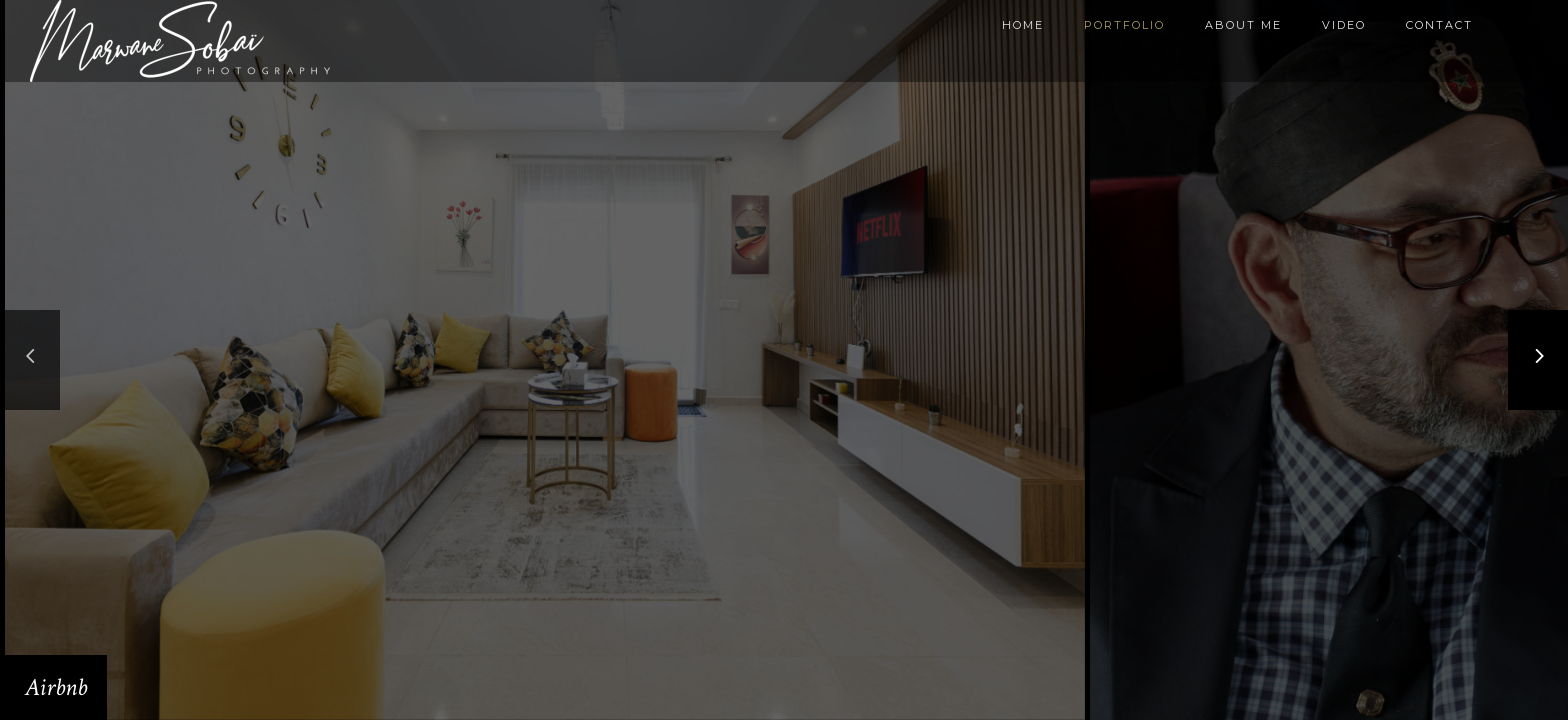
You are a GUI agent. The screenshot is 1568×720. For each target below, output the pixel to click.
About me (1243, 25)
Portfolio (1124, 25)
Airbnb (56, 687)
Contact (1439, 25)
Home (1023, 25)
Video (1344, 25)
